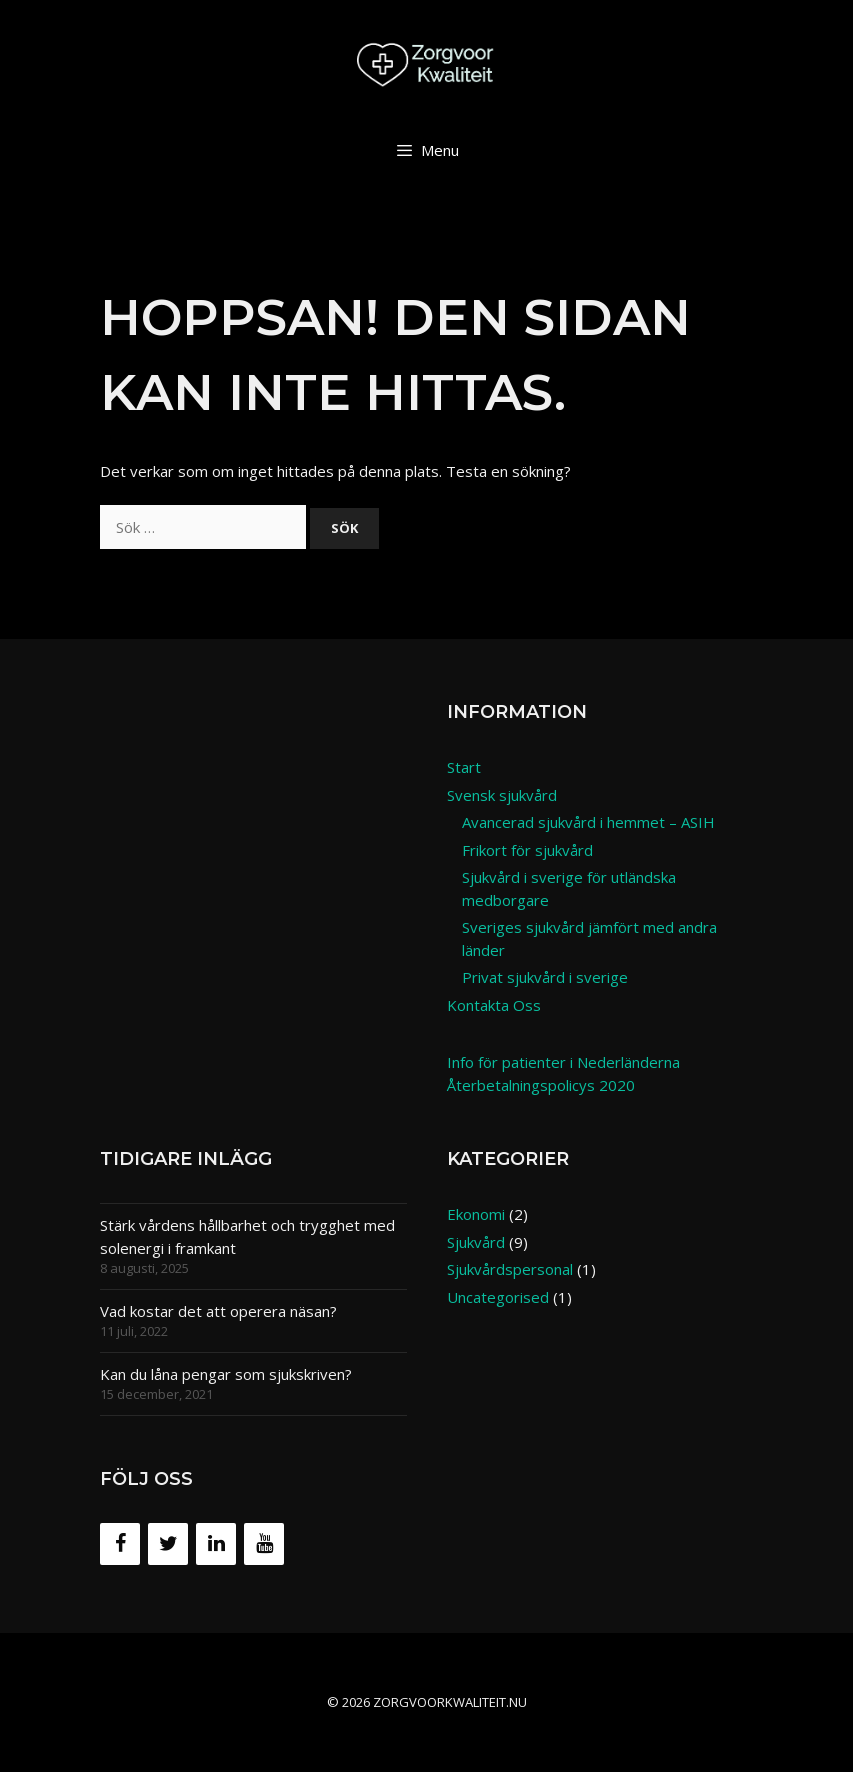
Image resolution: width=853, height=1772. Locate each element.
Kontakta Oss (494, 1005)
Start (464, 767)
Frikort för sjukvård (527, 850)
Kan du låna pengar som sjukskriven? (226, 1374)
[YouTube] (264, 1544)
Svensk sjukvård (502, 795)
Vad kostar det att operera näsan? (218, 1311)
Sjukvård (476, 1242)
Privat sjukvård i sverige (545, 977)
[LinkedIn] (216, 1544)
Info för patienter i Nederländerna (563, 1062)
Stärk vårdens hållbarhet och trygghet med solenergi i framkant (247, 1236)
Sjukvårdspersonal (510, 1269)
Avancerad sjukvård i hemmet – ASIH (588, 822)
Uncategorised (498, 1297)
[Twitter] (168, 1544)
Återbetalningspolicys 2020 (541, 1085)
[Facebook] (120, 1544)
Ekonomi (476, 1214)
